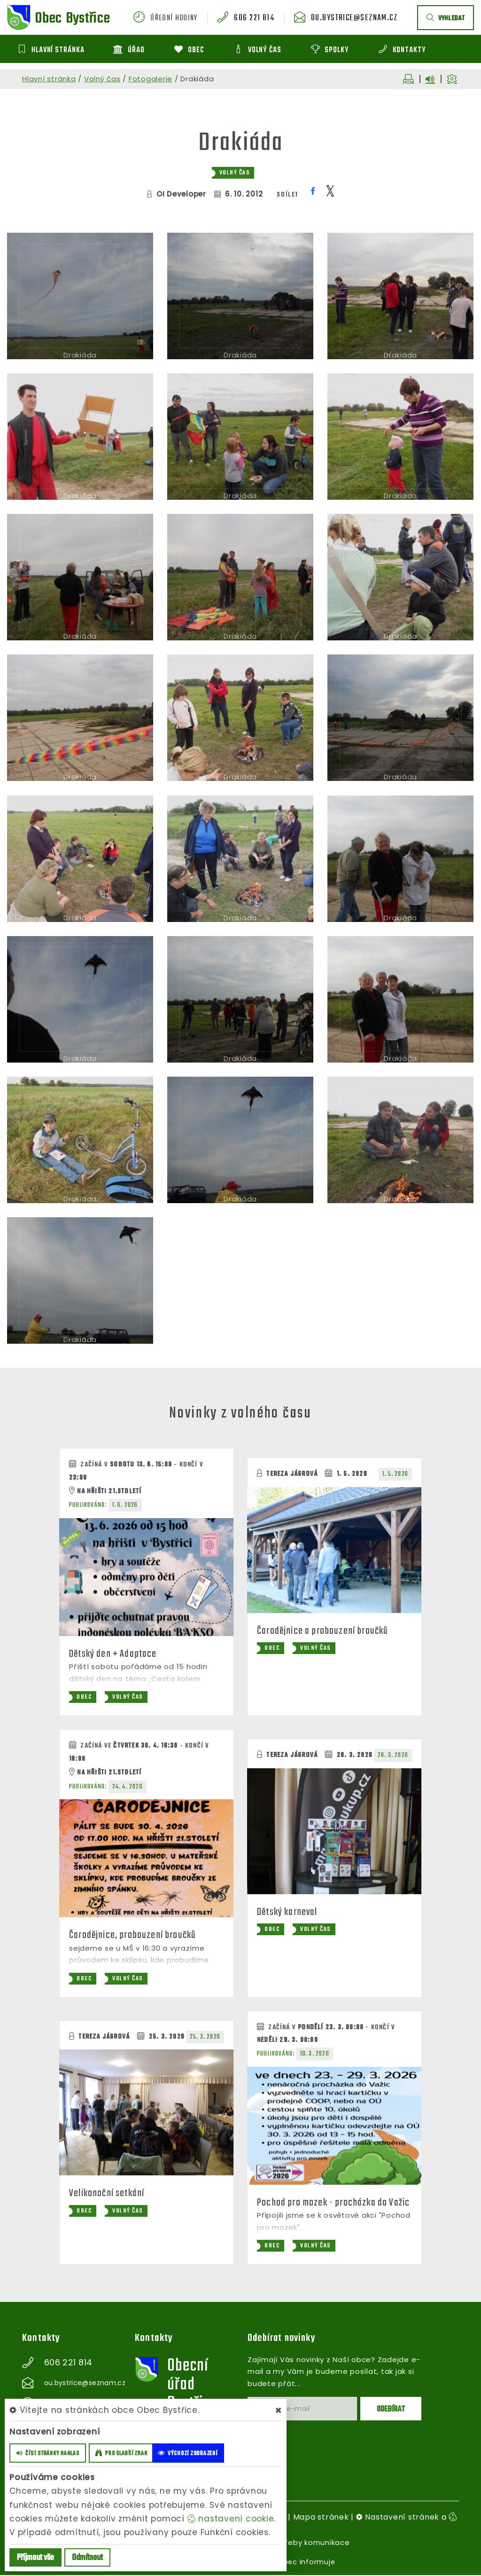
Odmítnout (87, 2558)
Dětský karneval (288, 1913)
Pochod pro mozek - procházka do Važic (334, 2203)
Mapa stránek (321, 2518)
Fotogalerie (150, 79)
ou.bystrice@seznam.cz (357, 18)
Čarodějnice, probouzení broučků (134, 1936)
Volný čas (102, 79)
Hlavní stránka (49, 79)
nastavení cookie (230, 2518)
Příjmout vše (35, 2558)
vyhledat (446, 18)
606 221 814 (263, 18)
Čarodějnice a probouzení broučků (323, 1631)
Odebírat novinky (283, 2340)
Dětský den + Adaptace (114, 1654)
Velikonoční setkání (108, 2194)
